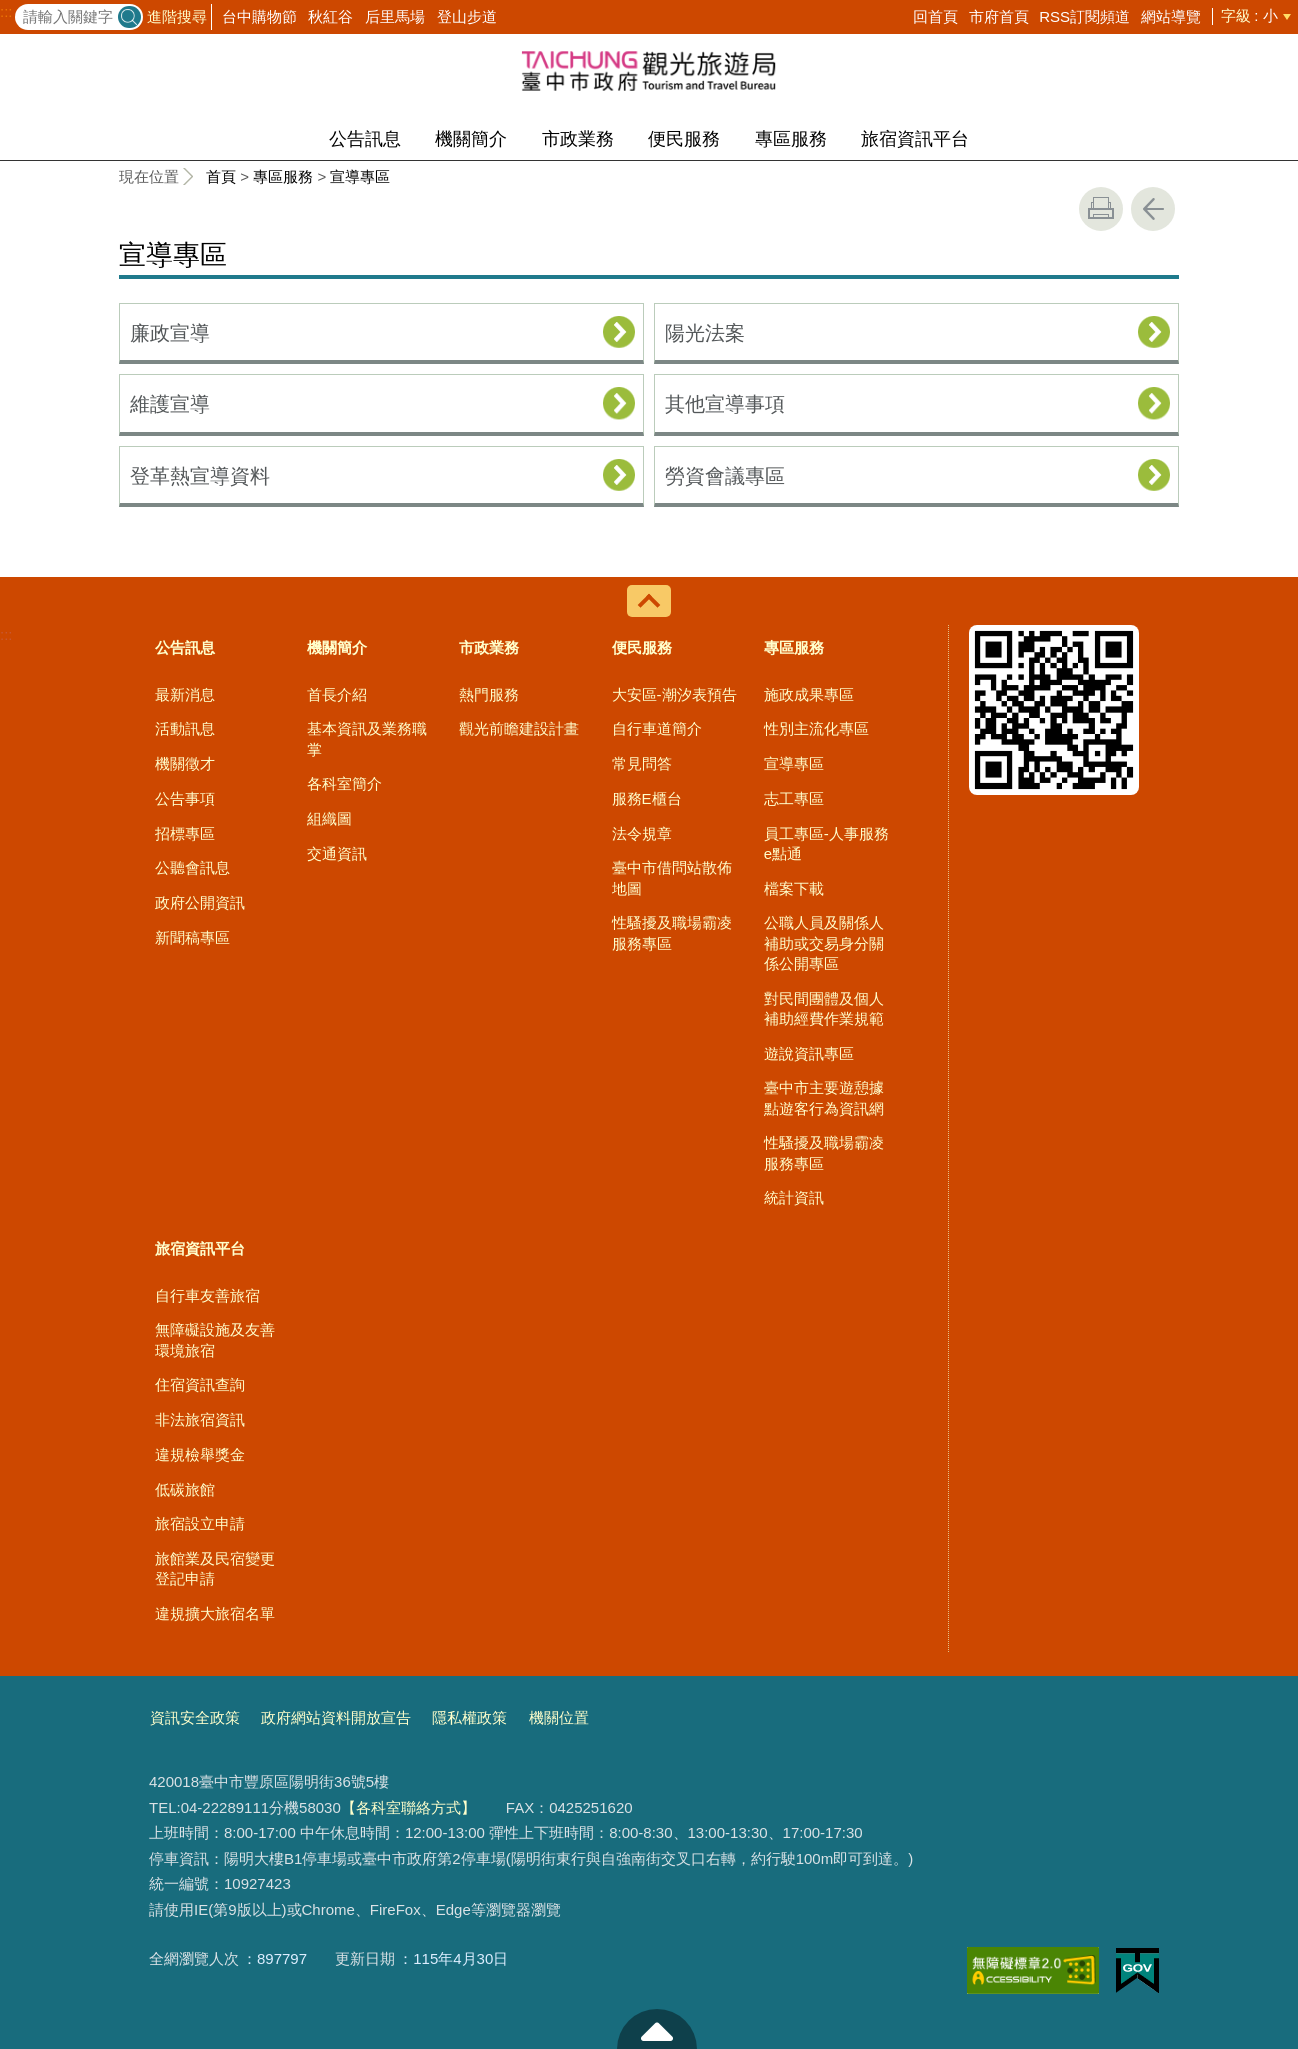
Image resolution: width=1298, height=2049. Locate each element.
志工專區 (794, 798)
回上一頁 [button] (1153, 209)
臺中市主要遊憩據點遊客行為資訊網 (824, 1097)
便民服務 (684, 139)
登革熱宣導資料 (200, 476)
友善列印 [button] (1101, 209)
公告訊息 (365, 139)
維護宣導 (170, 404)
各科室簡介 (344, 783)
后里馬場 (395, 16)
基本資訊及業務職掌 (367, 738)
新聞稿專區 (192, 937)
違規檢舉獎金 (200, 1454)
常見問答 (642, 763)
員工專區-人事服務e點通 (826, 843)
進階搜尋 (177, 16)
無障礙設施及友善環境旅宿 (215, 1339)
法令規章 (642, 833)
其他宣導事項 (725, 404)
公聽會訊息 (192, 867)
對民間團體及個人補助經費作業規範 (824, 1008)
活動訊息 (185, 728)
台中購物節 (259, 16)
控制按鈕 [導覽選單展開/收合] (649, 601)
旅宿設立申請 (200, 1523)
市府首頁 (999, 16)
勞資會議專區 (725, 476)
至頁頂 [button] (657, 2029)
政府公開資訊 (200, 902)
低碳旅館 (185, 1489)
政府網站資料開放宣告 (336, 1717)
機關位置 (559, 1717)
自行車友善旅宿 (207, 1295)
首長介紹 (337, 694)
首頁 (221, 176)
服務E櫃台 (647, 798)
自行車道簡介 (657, 728)
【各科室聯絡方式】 (408, 1807)
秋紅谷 (330, 16)
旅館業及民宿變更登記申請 (215, 1568)
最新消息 (185, 694)
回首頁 (935, 16)
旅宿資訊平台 (915, 139)
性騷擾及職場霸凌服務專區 (672, 932)
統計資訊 (794, 1197)
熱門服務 (489, 694)
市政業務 (578, 139)
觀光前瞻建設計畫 (519, 728)
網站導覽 (1171, 16)
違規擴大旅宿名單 (215, 1613)
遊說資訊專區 (809, 1053)
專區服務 (791, 139)
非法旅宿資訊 (200, 1419)
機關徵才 (185, 763)
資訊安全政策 (195, 1717)
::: (6, 12)
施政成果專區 (809, 694)
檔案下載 (794, 888)
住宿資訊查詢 (200, 1384)
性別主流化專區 (816, 728)
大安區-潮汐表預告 (674, 694)
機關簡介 (471, 139)
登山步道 (467, 16)
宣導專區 (360, 176)
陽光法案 (705, 333)
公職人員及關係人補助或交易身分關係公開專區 (824, 943)
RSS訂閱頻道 (1084, 16)
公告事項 (185, 798)
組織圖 (329, 818)
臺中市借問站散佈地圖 (672, 877)
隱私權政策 (469, 1717)
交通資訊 (337, 853)
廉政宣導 (170, 333)
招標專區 (185, 833)
